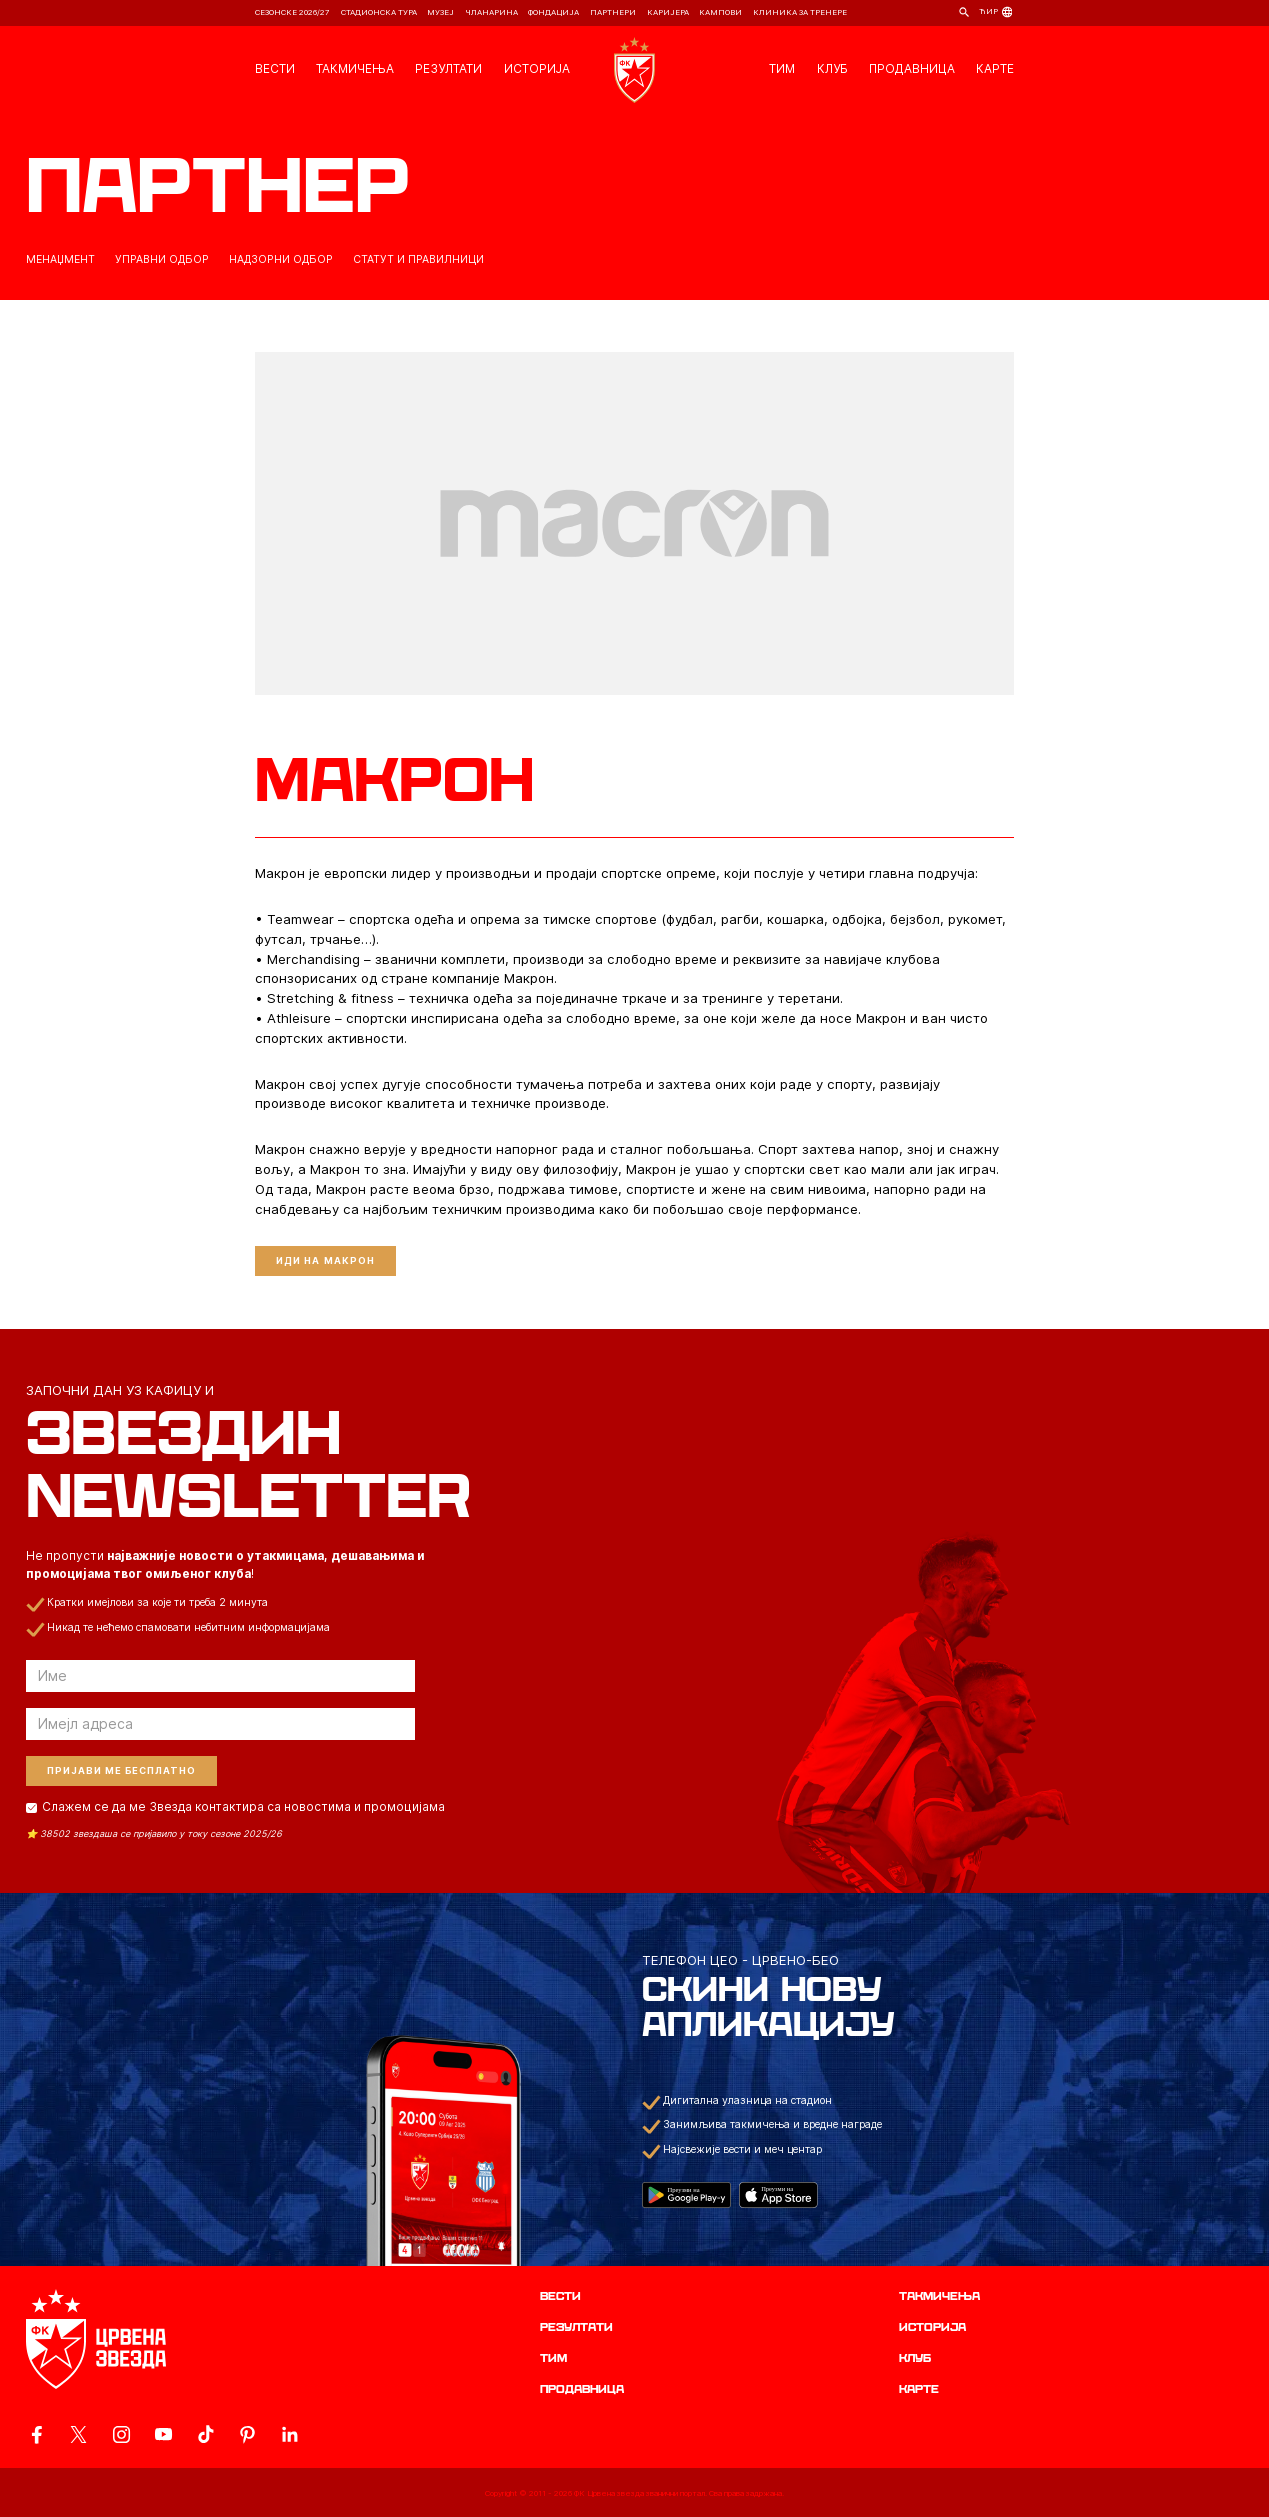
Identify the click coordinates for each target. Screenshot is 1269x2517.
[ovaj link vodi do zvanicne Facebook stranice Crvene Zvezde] (36, 2434)
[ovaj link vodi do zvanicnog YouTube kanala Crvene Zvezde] (163, 2434)
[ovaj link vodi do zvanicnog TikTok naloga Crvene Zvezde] (205, 2434)
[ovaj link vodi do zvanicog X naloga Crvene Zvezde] (78, 2434)
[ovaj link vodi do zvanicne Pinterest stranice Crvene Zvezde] (247, 2434)
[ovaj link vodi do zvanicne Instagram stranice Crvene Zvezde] (121, 2434)
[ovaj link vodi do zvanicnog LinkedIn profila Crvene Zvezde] (289, 2434)
